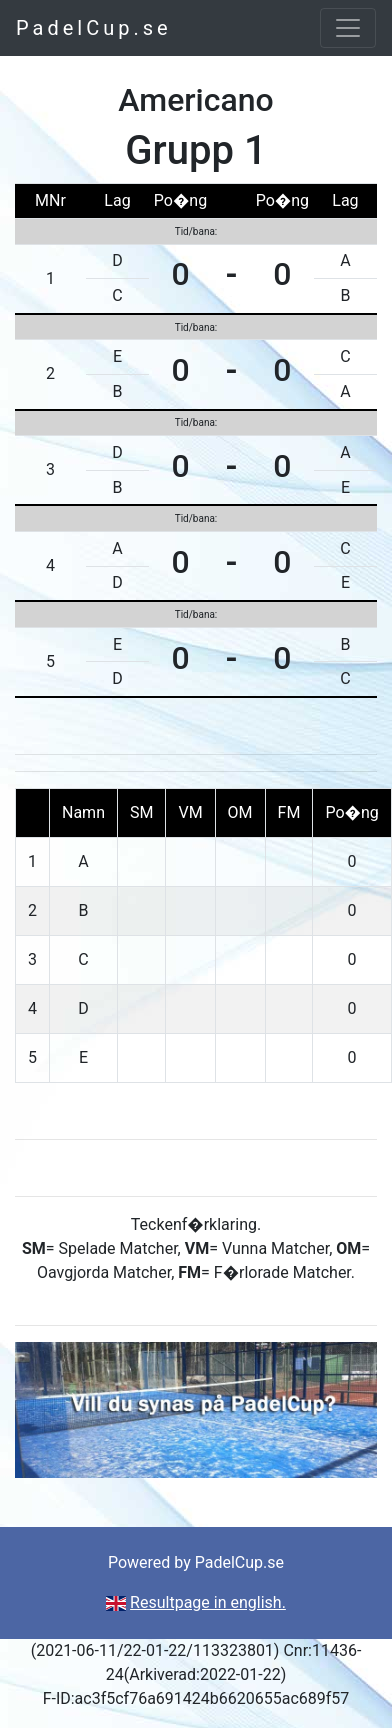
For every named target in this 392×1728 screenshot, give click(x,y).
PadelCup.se (94, 28)
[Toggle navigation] (348, 28)
